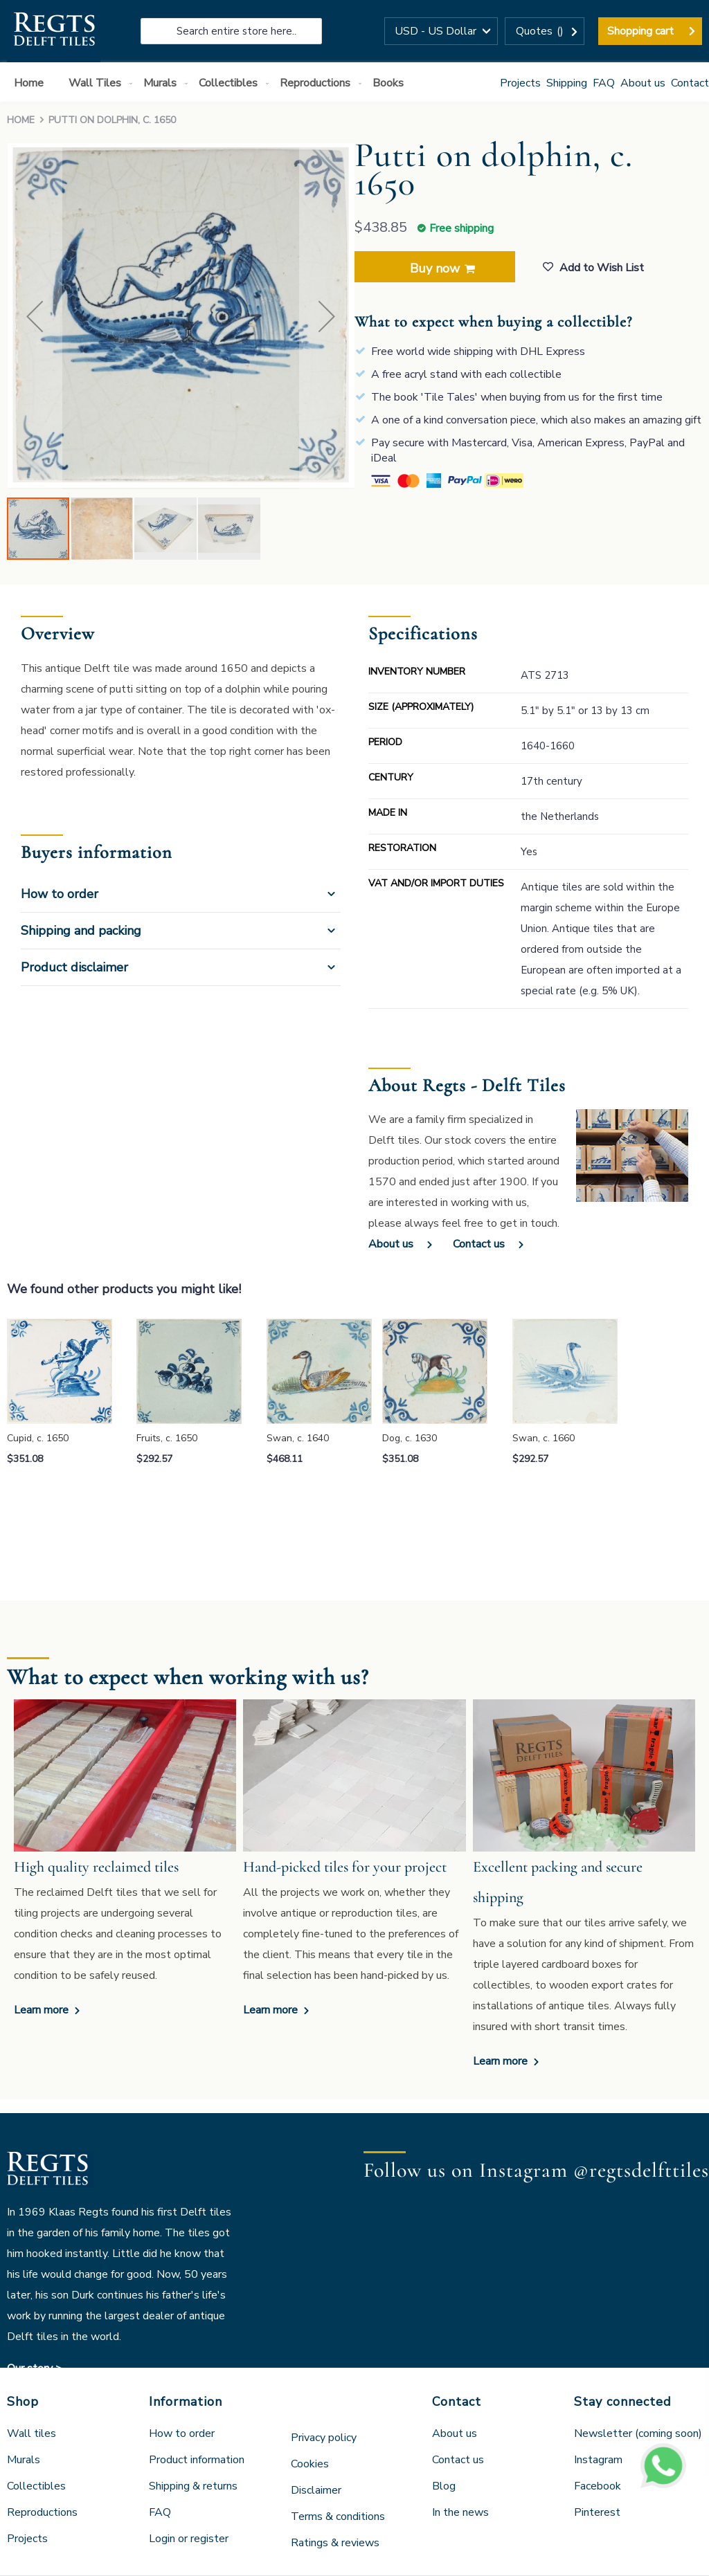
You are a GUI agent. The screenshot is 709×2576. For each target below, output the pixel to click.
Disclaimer (316, 2490)
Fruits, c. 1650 (166, 1438)
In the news (460, 2512)
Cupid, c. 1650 (38, 1438)
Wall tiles (31, 2433)
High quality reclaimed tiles (96, 1867)
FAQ (604, 83)
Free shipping (461, 228)
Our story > (34, 2368)
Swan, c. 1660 (543, 1438)
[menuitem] (31, 83)
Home (21, 120)
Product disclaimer (74, 967)
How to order (59, 894)
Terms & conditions (338, 2516)
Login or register (188, 2538)
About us (642, 83)
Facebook (597, 2486)
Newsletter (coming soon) (638, 2433)
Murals (23, 2459)
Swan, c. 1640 (298, 1438)
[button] (441, 31)
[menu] (354, 82)
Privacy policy (324, 2437)
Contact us (479, 1244)
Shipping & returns (193, 2486)
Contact (690, 83)
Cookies (310, 2464)
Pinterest (597, 2512)
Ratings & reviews (335, 2542)
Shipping (566, 83)
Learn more (42, 2010)
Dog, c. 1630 (409, 1438)
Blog (444, 2486)
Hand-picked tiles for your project (345, 1867)
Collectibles (36, 2486)
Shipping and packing (81, 930)
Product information (196, 2459)
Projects (520, 83)
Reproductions (42, 2512)
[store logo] (53, 31)
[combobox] (231, 31)
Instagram (598, 2459)
